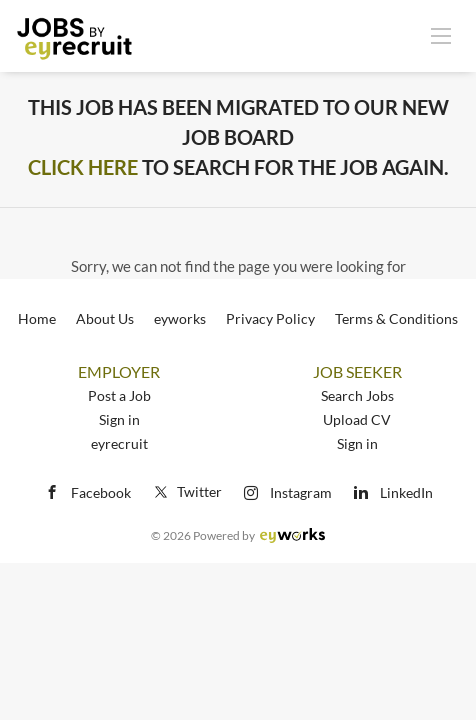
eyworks (180, 318)
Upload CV (357, 419)
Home (37, 318)
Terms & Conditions (396, 318)
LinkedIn (406, 492)
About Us (105, 318)
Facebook (101, 492)
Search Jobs (357, 395)
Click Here (83, 167)
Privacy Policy (270, 318)
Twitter (186, 491)
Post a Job (119, 395)
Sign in (119, 419)
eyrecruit (119, 443)
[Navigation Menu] (441, 35)
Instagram (301, 492)
